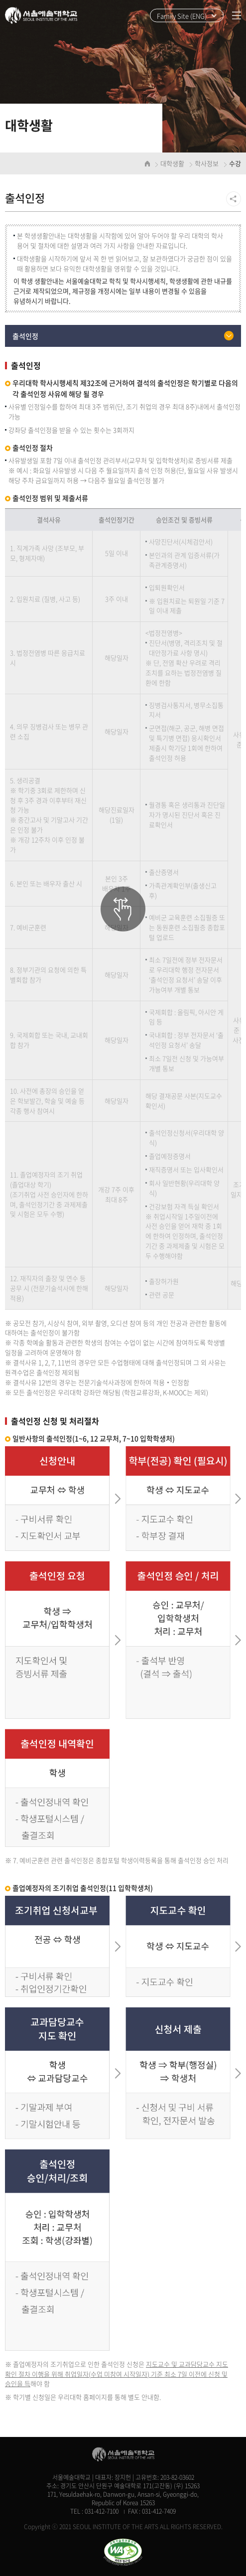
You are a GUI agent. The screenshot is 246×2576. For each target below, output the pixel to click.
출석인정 (25, 336)
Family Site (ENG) (182, 15)
